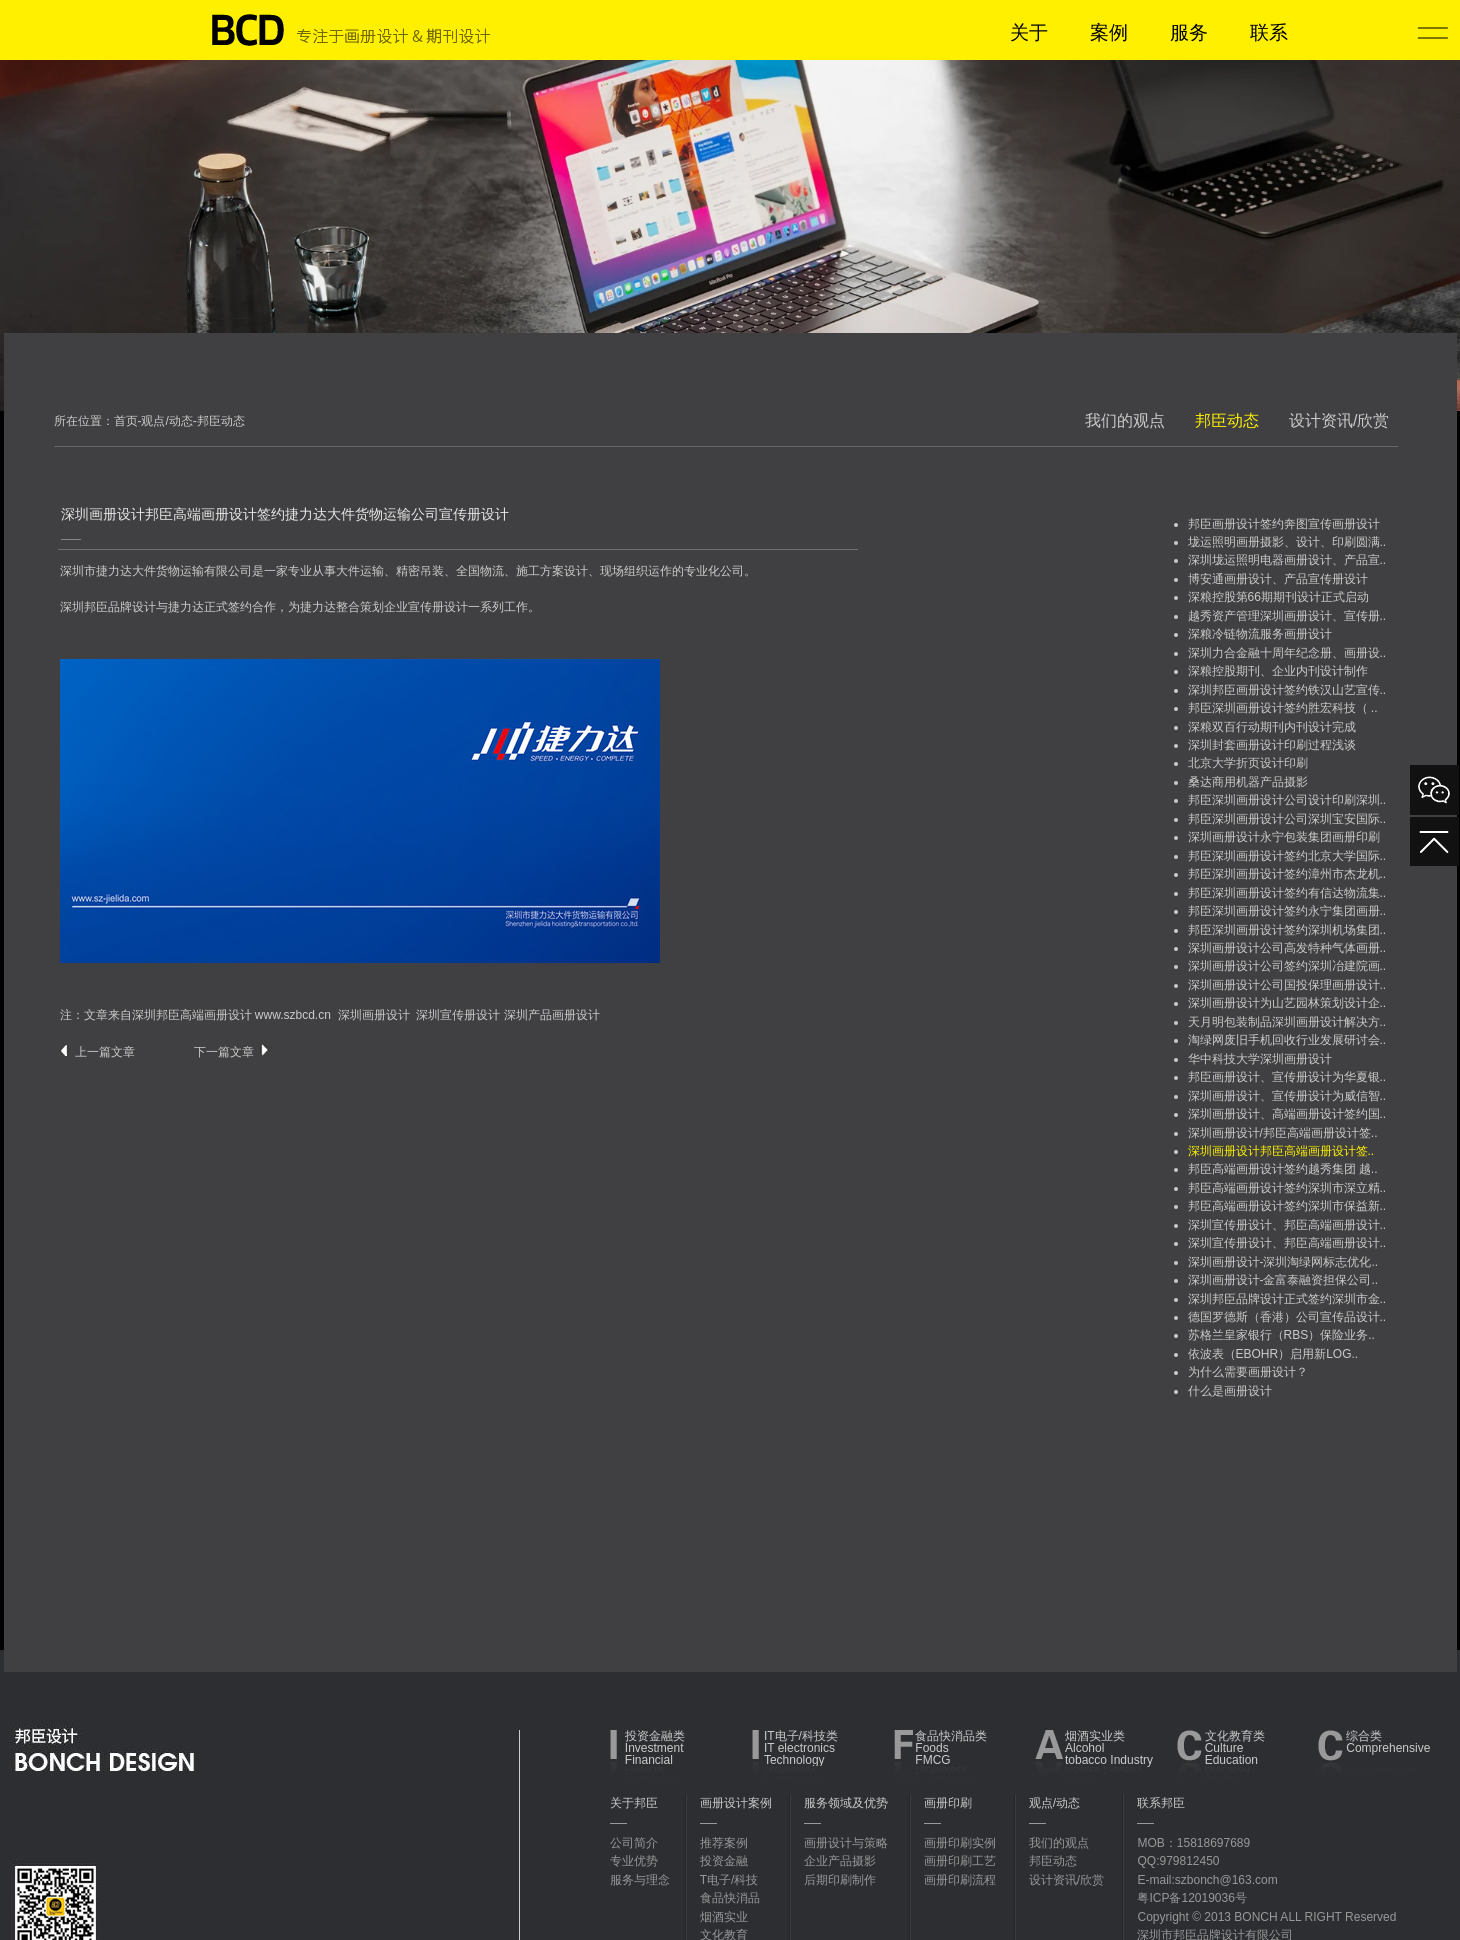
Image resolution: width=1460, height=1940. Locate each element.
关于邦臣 (634, 1803)
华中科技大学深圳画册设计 (1260, 1059)
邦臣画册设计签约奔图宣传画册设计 (1284, 524)
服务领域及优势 (846, 1803)
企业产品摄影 (840, 1861)
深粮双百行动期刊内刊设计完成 (1272, 727)
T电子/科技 (729, 1880)
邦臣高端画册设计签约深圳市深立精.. (1287, 1188)
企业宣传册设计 (426, 607)
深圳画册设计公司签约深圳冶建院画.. (1287, 966)
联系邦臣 (1161, 1803)
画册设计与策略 (846, 1843)
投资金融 (724, 1861)
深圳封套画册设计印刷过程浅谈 (1272, 745)
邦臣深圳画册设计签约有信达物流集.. (1287, 893)
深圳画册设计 (374, 1015)
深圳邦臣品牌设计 (108, 607)
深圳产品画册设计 (552, 1015)
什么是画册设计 (1230, 1391)
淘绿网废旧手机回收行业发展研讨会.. (1287, 1040)
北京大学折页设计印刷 (1248, 763)
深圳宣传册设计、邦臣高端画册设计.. (1287, 1225)
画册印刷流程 (960, 1880)
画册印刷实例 (960, 1843)
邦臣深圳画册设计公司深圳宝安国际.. (1287, 819)
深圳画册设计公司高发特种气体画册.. (1287, 948)
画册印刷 (948, 1803)
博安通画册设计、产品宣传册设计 (1278, 579)
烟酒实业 (724, 1917)
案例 (1109, 32)
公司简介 (634, 1843)
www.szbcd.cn (293, 1015)
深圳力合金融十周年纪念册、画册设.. (1287, 653)
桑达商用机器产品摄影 (1248, 782)
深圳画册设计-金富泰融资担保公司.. (1283, 1280)
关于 (1029, 32)
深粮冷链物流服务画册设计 (1260, 634)
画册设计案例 (736, 1803)
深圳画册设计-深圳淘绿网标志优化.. (1283, 1262)
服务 (1189, 32)
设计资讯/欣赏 (1339, 420)
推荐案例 (724, 1843)
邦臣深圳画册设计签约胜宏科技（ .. (1283, 708)
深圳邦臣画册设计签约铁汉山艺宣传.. (1287, 690)
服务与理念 (640, 1880)
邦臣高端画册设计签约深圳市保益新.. (1287, 1206)
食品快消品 (730, 1898)
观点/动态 (1054, 1803)
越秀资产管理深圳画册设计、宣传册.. (1287, 616)
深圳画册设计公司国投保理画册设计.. (1287, 985)
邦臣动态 (1227, 420)
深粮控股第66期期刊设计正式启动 (1278, 597)
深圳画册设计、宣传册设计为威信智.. (1287, 1096)
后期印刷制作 (840, 1880)
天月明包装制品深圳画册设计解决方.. (1287, 1022)
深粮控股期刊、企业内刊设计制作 (1278, 671)
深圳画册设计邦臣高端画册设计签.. (1281, 1151)
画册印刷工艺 (960, 1861)
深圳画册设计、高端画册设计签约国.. (1287, 1114)
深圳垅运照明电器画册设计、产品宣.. (1287, 560)
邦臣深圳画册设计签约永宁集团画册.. (1287, 911)
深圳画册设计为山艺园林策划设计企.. (1287, 1003)
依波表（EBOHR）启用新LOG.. (1273, 1354)
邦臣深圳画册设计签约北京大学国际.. (1287, 856)
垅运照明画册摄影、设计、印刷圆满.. (1287, 542)
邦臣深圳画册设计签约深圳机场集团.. (1287, 930)
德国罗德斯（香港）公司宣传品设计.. (1287, 1317)
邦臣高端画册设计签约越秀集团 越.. (1283, 1169)
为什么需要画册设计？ (1248, 1372)
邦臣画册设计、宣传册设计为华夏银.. (1287, 1077)
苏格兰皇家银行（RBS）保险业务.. (1281, 1335)
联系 (1269, 32)
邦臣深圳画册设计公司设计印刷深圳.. (1287, 800)
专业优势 (634, 1861)
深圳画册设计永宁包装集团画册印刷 (1284, 837)
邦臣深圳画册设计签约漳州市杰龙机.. (1287, 874)
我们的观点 (1125, 420)
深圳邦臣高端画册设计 (192, 1015)
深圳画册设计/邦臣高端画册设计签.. (1283, 1133)
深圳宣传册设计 (458, 1015)
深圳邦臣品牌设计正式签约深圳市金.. (1287, 1299)
